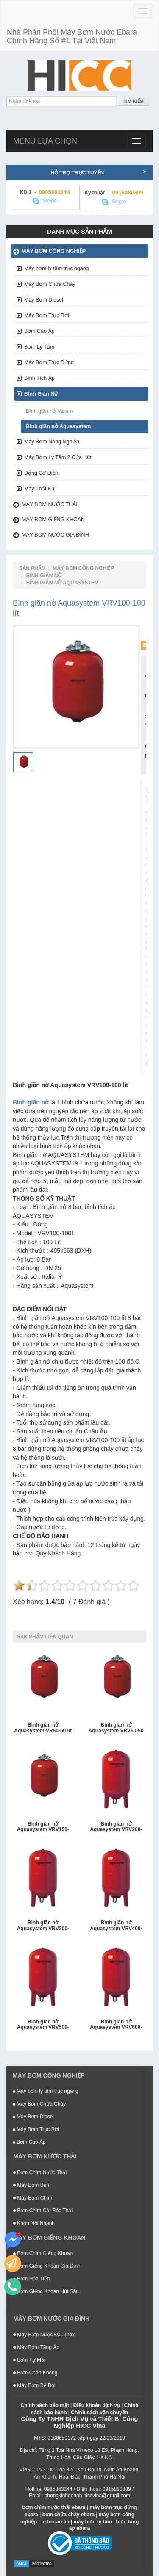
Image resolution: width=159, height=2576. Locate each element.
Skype (45, 201)
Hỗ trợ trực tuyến (98, 172)
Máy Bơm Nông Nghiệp (51, 442)
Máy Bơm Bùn (31, 2185)
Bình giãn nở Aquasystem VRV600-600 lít (116, 2025)
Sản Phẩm (32, 568)
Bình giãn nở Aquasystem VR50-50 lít (43, 1727)
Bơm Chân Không (35, 2373)
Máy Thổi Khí (40, 489)
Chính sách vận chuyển (99, 2413)
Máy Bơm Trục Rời (46, 315)
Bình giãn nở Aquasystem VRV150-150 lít (43, 1827)
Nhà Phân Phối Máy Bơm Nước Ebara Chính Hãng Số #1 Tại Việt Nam (72, 36)
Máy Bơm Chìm (32, 2198)
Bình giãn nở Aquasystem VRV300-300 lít (43, 1925)
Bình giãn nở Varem (49, 411)
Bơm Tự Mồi (29, 2360)
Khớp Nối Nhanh (34, 2223)
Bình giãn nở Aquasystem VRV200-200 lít (116, 1827)
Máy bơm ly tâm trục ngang (56, 268)
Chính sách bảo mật (44, 2405)
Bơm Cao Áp (39, 331)
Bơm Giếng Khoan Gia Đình (47, 2266)
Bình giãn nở (31, 1102)
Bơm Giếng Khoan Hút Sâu (46, 2291)
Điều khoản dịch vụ (96, 2405)
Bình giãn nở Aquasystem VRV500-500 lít (43, 2025)
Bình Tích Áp (39, 378)
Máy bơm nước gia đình (55, 535)
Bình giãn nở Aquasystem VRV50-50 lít (116, 1728)
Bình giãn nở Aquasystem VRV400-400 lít (116, 1925)
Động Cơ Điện (41, 473)
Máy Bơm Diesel (43, 300)
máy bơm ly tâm (92, 2522)
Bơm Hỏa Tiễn (31, 2279)
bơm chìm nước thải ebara (53, 2507)
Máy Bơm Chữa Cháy (49, 284)
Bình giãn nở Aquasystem (58, 426)
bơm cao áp (55, 2522)
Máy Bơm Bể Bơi (34, 2385)
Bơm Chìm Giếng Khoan (43, 2253)
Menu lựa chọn (45, 141)
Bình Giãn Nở (41, 394)
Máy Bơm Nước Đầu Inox (44, 2335)
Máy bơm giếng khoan (53, 520)
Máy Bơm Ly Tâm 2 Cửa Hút (58, 457)
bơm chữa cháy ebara (68, 2515)
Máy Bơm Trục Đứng (49, 362)
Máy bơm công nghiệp (54, 251)
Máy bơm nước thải (50, 504)
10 (133, 1585)
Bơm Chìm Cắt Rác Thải (43, 2211)
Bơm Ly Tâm (39, 347)
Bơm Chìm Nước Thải (40, 2172)
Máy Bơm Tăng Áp (36, 2347)
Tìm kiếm (133, 101)
